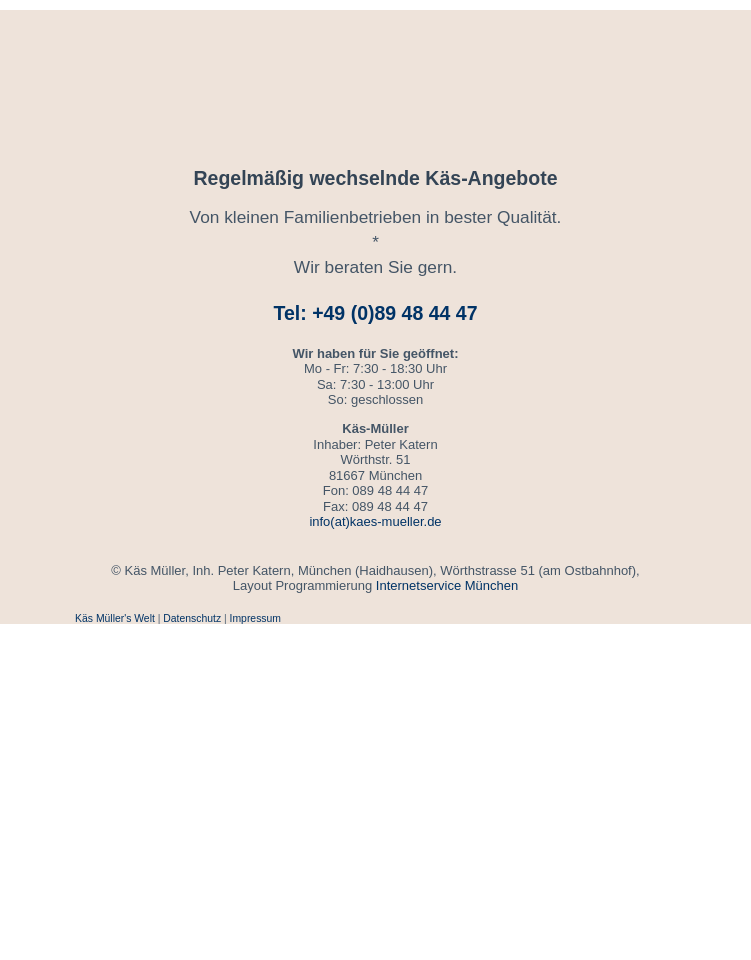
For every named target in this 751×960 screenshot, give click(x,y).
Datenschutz (192, 618)
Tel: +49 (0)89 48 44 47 (376, 313)
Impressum (255, 618)
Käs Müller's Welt (115, 618)
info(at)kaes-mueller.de (375, 521)
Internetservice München (447, 585)
